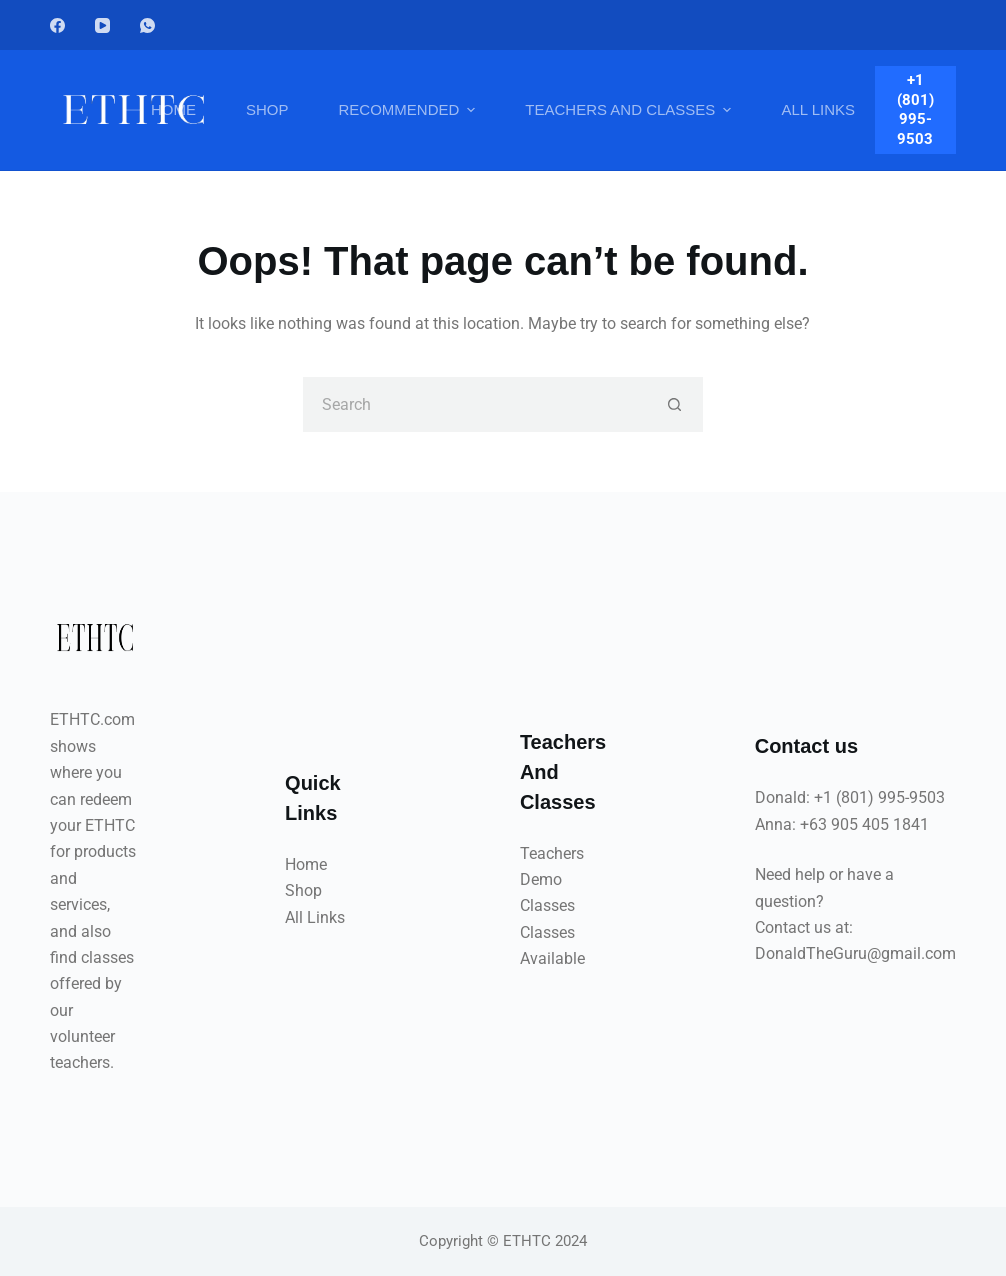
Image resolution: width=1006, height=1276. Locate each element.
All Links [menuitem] (818, 109)
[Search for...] (475, 404)
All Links (315, 917)
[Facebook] (57, 25)
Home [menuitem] (173, 109)
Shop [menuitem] (267, 109)
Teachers (552, 853)
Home (306, 864)
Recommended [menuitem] (409, 110)
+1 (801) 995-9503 (915, 109)
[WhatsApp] (147, 25)
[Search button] (675, 404)
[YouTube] (102, 25)
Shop (303, 890)
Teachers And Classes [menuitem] (630, 110)
